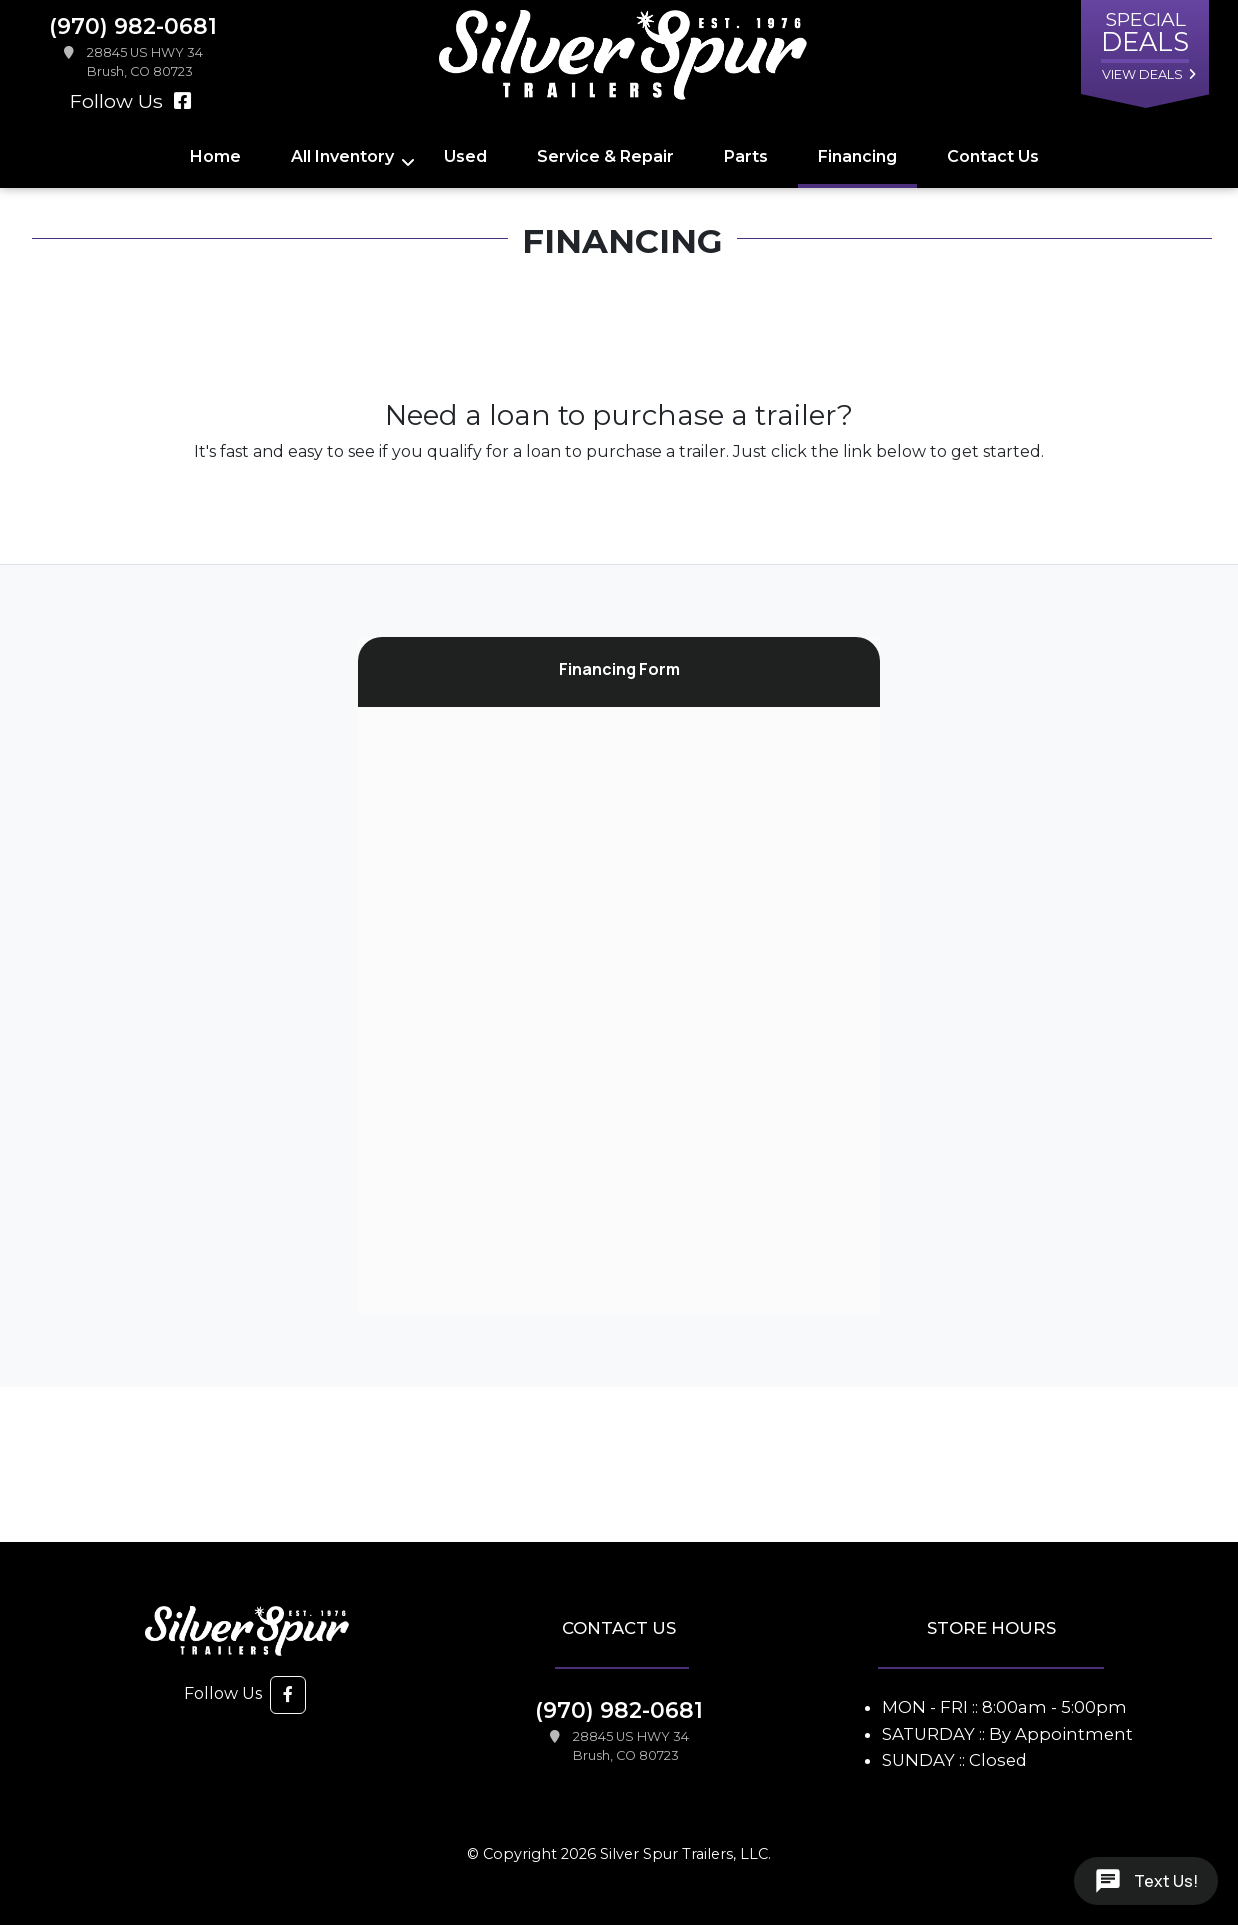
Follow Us (131, 101)
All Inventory (342, 156)
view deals (1142, 74)
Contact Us (993, 156)
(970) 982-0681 (619, 1710)
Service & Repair (605, 156)
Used (465, 156)
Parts (746, 156)
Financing (857, 156)
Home (215, 156)
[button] (288, 1695)
